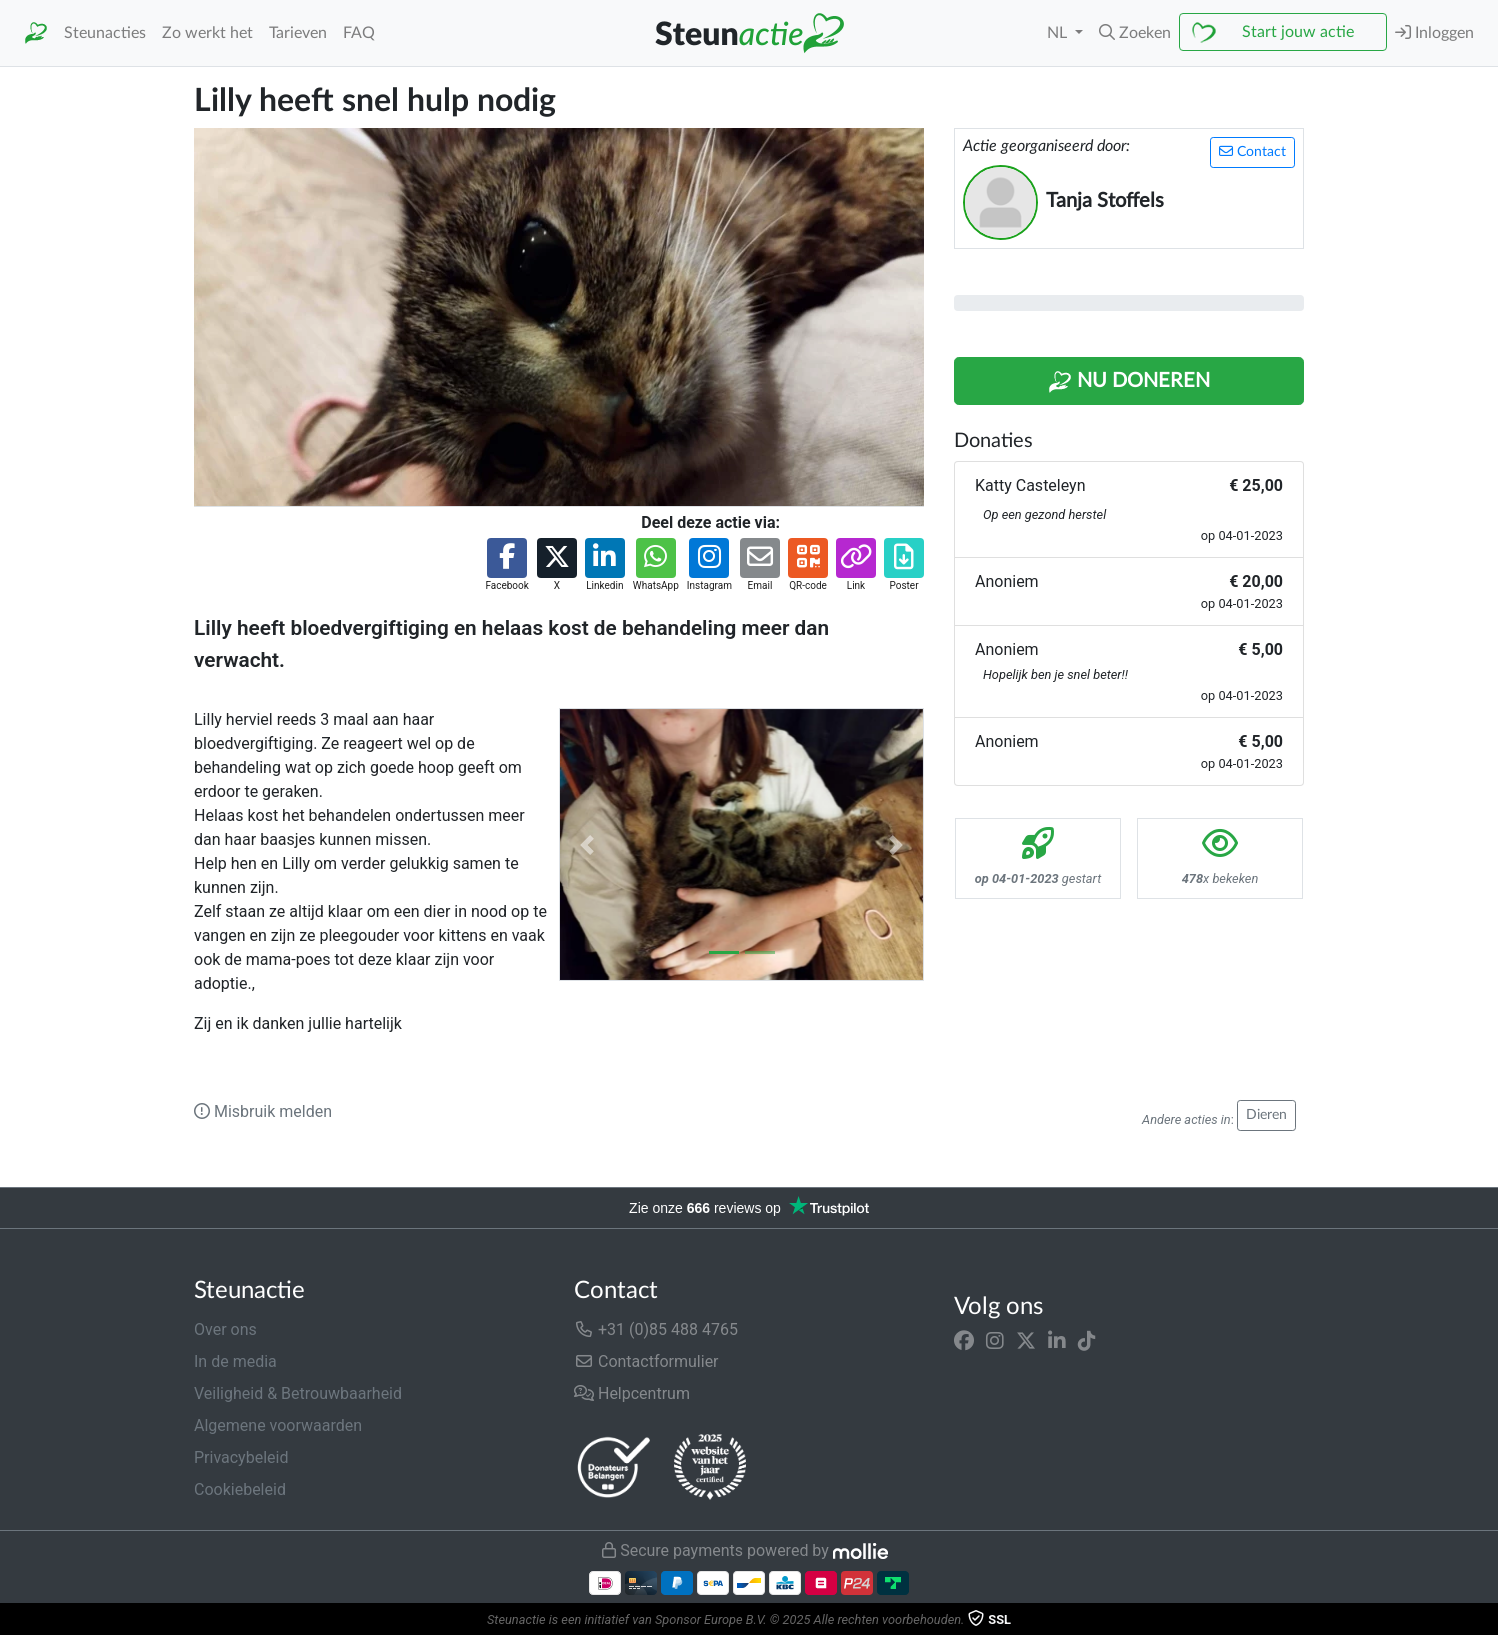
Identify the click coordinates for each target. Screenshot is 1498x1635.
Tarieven (298, 33)
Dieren (1266, 1115)
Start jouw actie (1298, 32)
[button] (1135, 33)
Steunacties (105, 33)
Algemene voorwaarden (278, 1425)
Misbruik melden (263, 1111)
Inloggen (1434, 32)
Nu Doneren (1129, 382)
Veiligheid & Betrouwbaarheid (298, 1393)
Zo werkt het (207, 33)
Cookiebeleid (240, 1489)
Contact (1252, 151)
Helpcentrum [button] (632, 1393)
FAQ (359, 33)
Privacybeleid (241, 1457)
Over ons (225, 1329)
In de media (235, 1361)
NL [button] (1059, 33)
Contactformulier (646, 1361)
